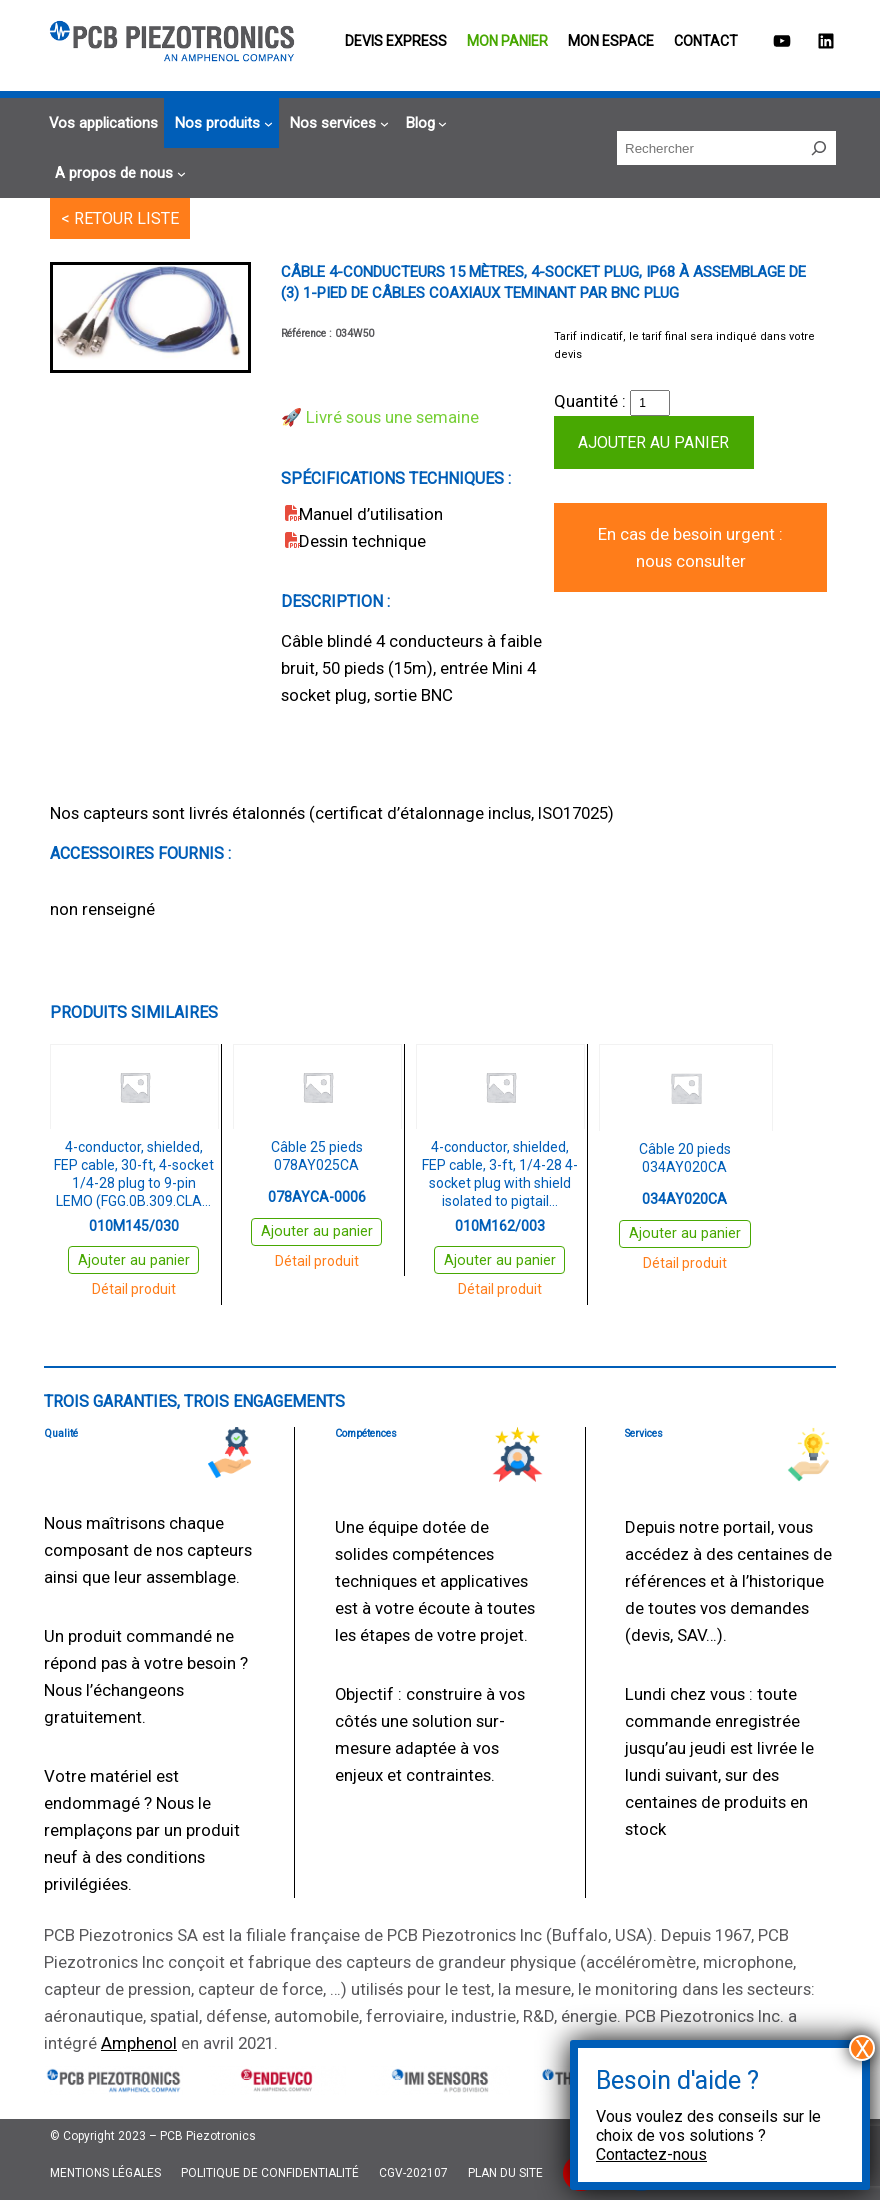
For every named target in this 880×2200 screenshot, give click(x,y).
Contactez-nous (651, 2154)
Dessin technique (362, 541)
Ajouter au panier (653, 442)
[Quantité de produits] (650, 403)
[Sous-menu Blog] (424, 123)
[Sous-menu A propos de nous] (117, 173)
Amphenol (139, 2043)
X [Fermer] (862, 2048)
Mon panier (507, 41)
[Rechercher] (819, 148)
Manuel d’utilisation (371, 514)
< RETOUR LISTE (120, 218)
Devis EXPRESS (396, 41)
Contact (706, 41)
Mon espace (611, 41)
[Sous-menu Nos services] (336, 123)
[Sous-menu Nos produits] (221, 123)
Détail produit (134, 1289)
